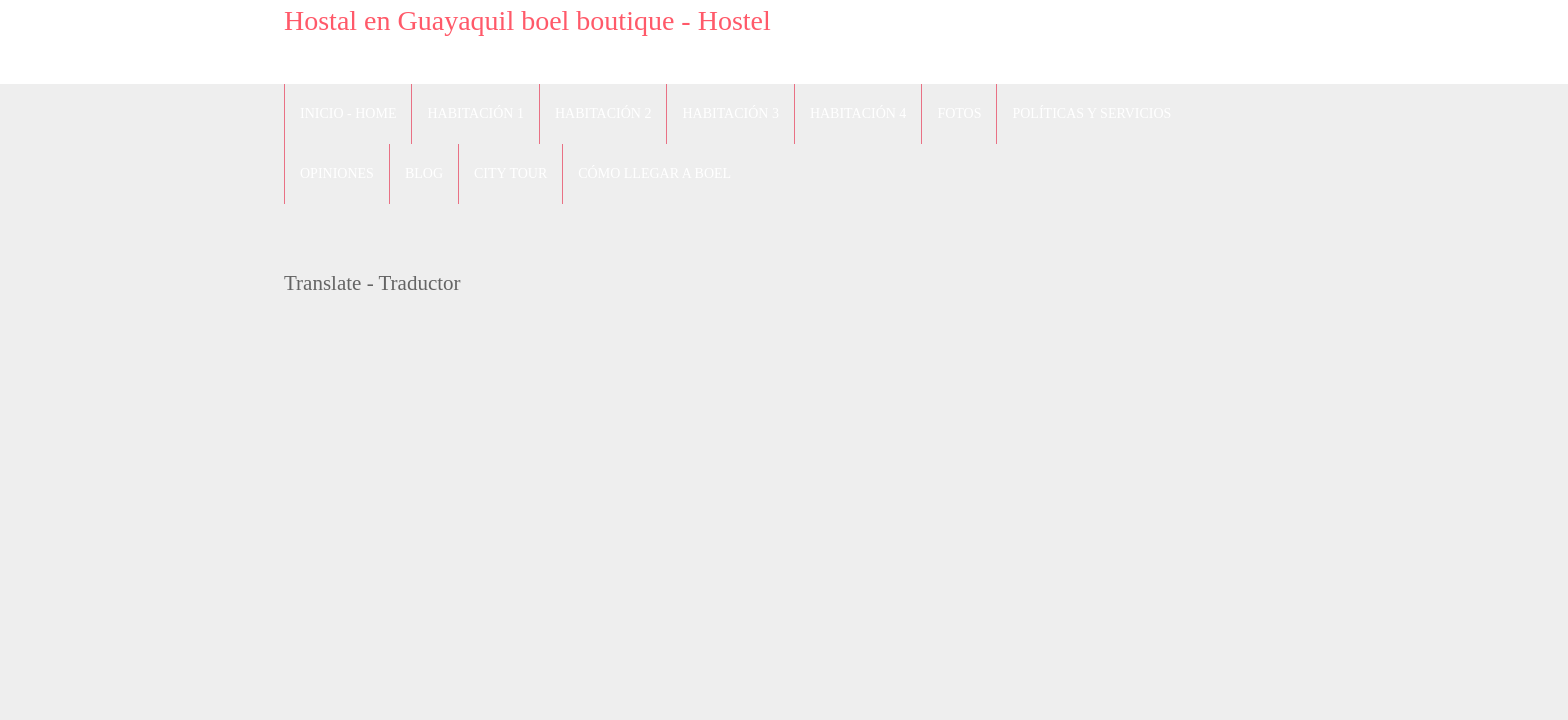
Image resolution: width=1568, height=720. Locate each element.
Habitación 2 (603, 113)
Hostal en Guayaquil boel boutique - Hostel (527, 20)
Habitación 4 (858, 113)
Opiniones (337, 173)
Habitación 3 (730, 113)
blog (424, 173)
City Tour (510, 173)
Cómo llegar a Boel (654, 173)
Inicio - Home (348, 113)
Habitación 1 (475, 113)
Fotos (959, 113)
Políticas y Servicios (1091, 113)
